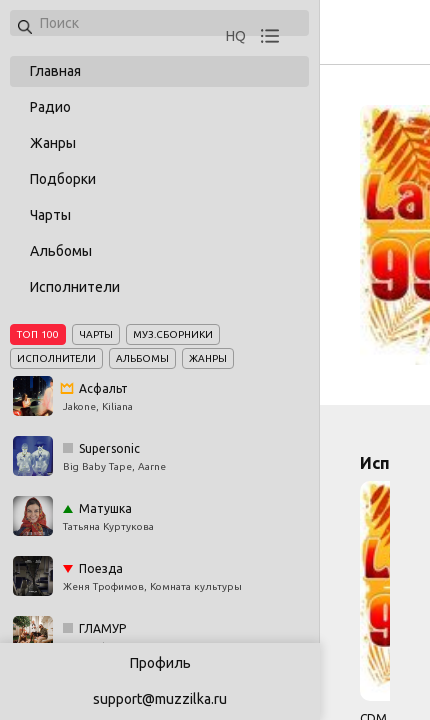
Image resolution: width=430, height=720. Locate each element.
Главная (55, 71)
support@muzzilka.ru (160, 699)
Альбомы (61, 251)
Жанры (53, 143)
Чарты (50, 215)
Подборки (63, 179)
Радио (50, 107)
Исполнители (75, 287)
